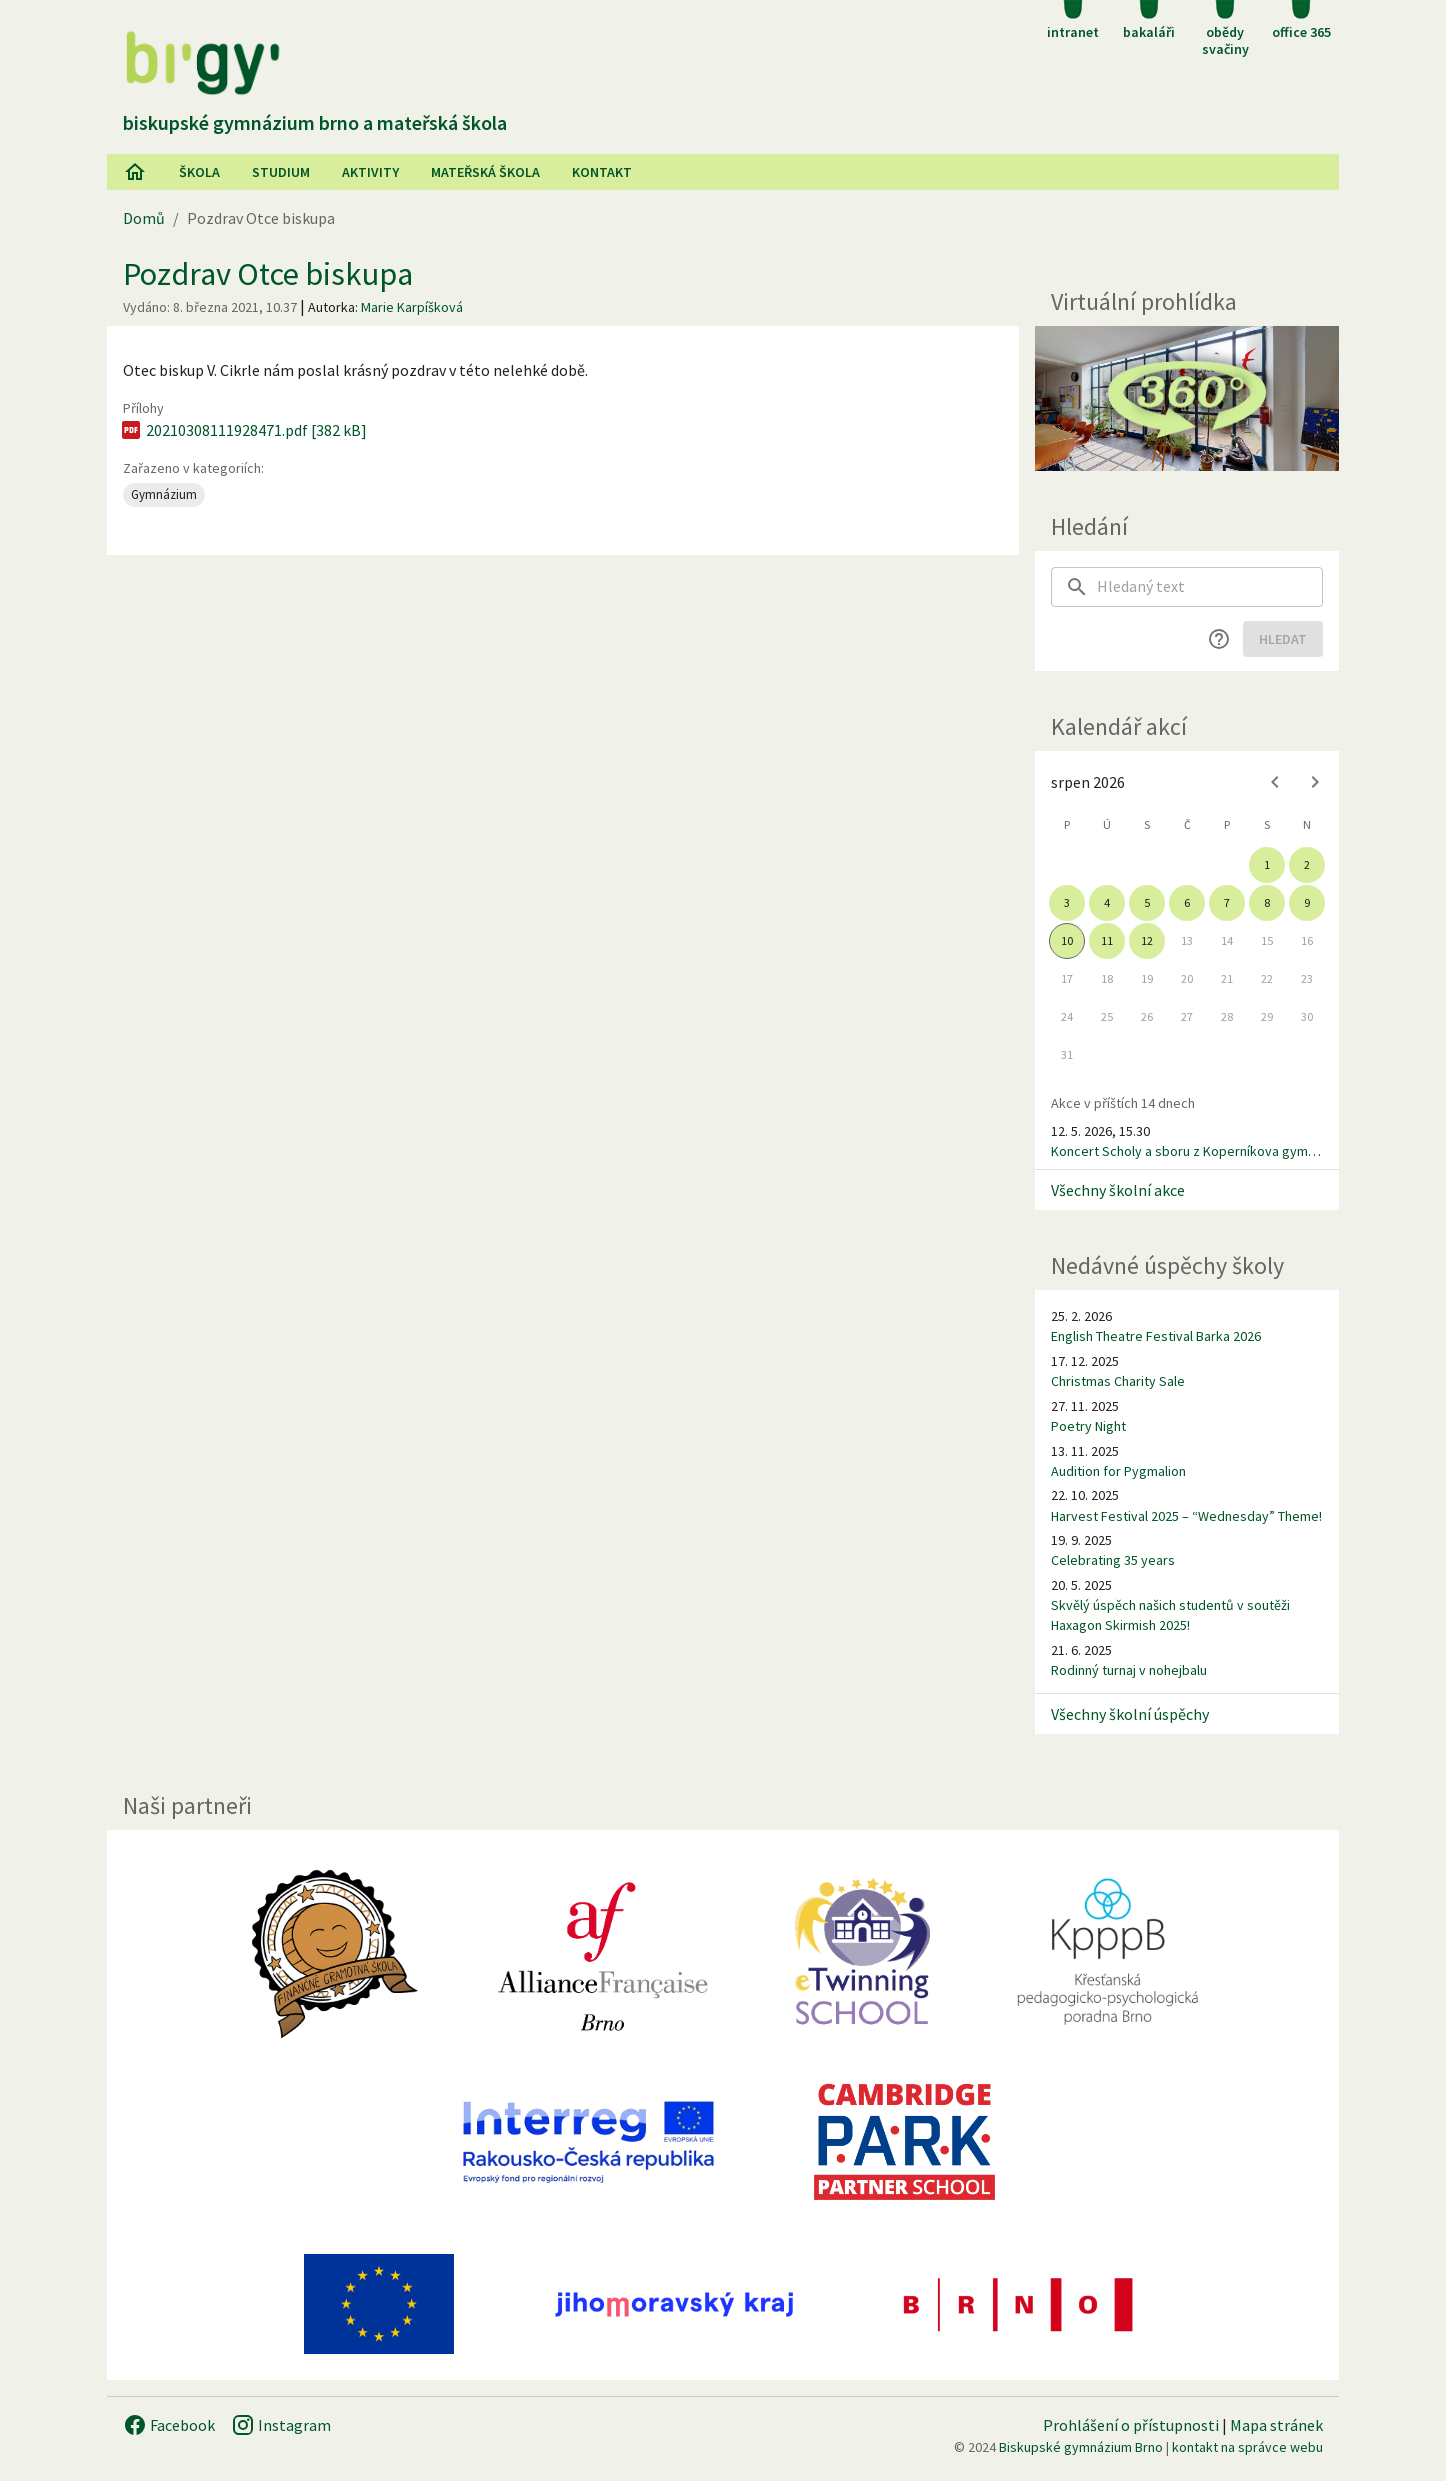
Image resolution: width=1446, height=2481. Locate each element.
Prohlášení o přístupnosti (1131, 2425)
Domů (144, 218)
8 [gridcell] (1267, 902)
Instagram (281, 2425)
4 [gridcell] (1107, 902)
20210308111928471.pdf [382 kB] (243, 430)
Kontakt (602, 172)
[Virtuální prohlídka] (1187, 398)
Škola (199, 172)
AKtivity (370, 172)
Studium (281, 172)
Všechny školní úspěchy (1130, 1714)
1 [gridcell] (1267, 864)
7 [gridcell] (1227, 902)
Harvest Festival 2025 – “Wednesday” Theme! (1186, 1516)
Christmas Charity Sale (1118, 1381)
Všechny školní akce (1118, 1190)
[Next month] (1315, 782)
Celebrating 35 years (1113, 1560)
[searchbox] (1210, 587)
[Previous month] (1275, 782)
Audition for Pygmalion (1118, 1471)
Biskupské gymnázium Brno (1081, 2447)
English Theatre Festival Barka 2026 (1156, 1336)
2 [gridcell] (1307, 864)
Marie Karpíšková (412, 307)
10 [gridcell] (1067, 940)
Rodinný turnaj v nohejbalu (1129, 1670)
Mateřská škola (485, 172)
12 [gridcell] (1147, 940)
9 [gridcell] (1307, 902)
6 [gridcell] (1187, 902)
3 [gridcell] (1067, 902)
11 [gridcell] (1107, 940)
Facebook (169, 2425)
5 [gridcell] (1147, 902)
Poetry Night (1088, 1426)
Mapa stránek (1276, 2425)
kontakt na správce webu (1247, 2447)
